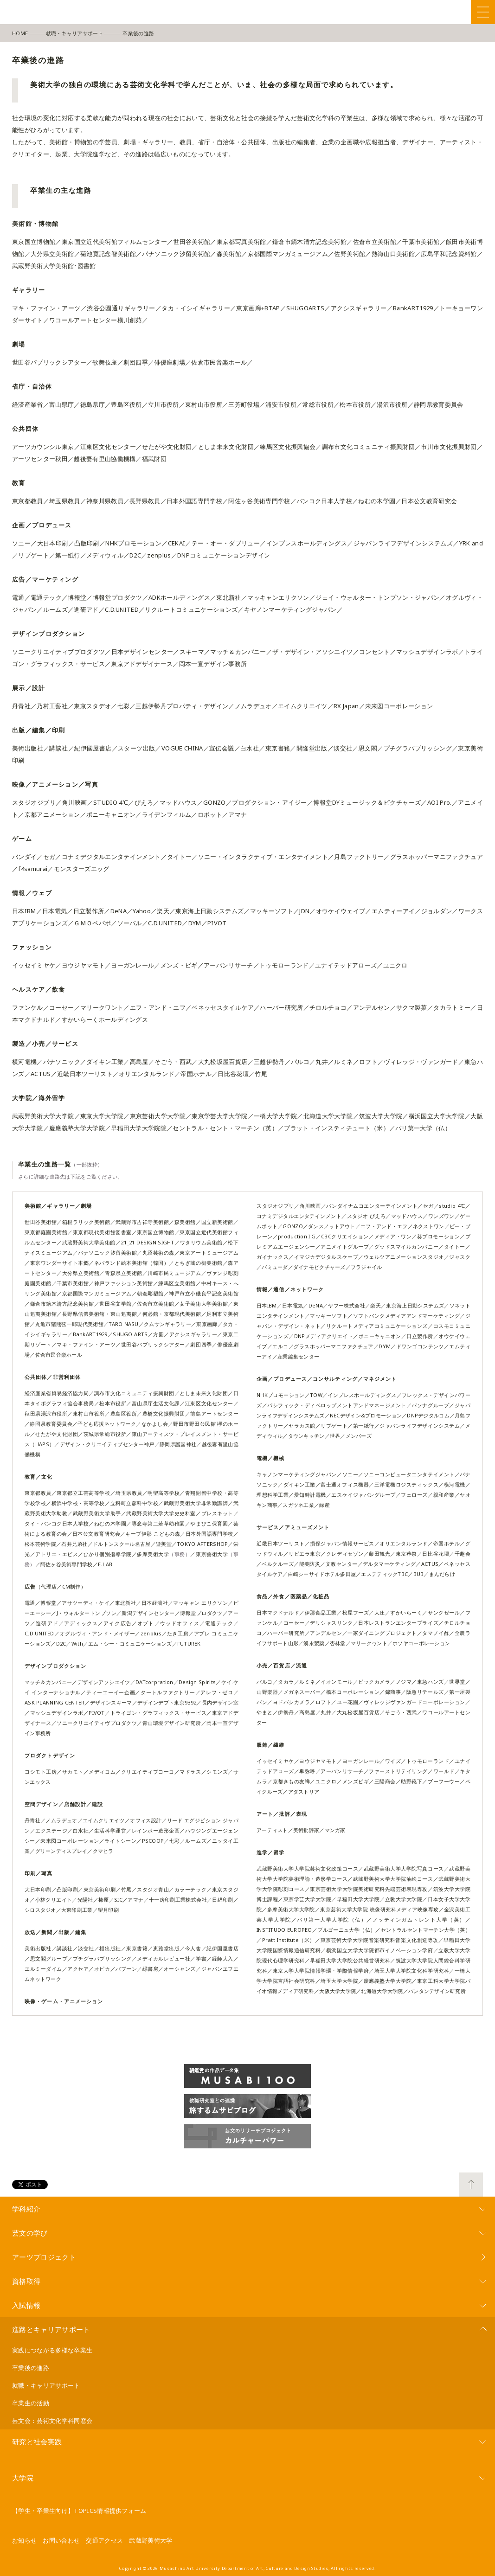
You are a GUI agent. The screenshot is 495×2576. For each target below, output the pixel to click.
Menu (483, 12)
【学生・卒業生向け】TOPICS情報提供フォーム (79, 2510)
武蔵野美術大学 (150, 2540)
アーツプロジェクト (44, 2257)
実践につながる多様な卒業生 (52, 2350)
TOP (471, 2184)
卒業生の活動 (30, 2403)
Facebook (399, 12)
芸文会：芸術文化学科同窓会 (52, 2420)
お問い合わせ (61, 2540)
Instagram (440, 12)
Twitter (420, 12)
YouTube (460, 12)
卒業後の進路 (30, 2368)
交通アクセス (104, 2540)
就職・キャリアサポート (46, 2385)
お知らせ (24, 2540)
